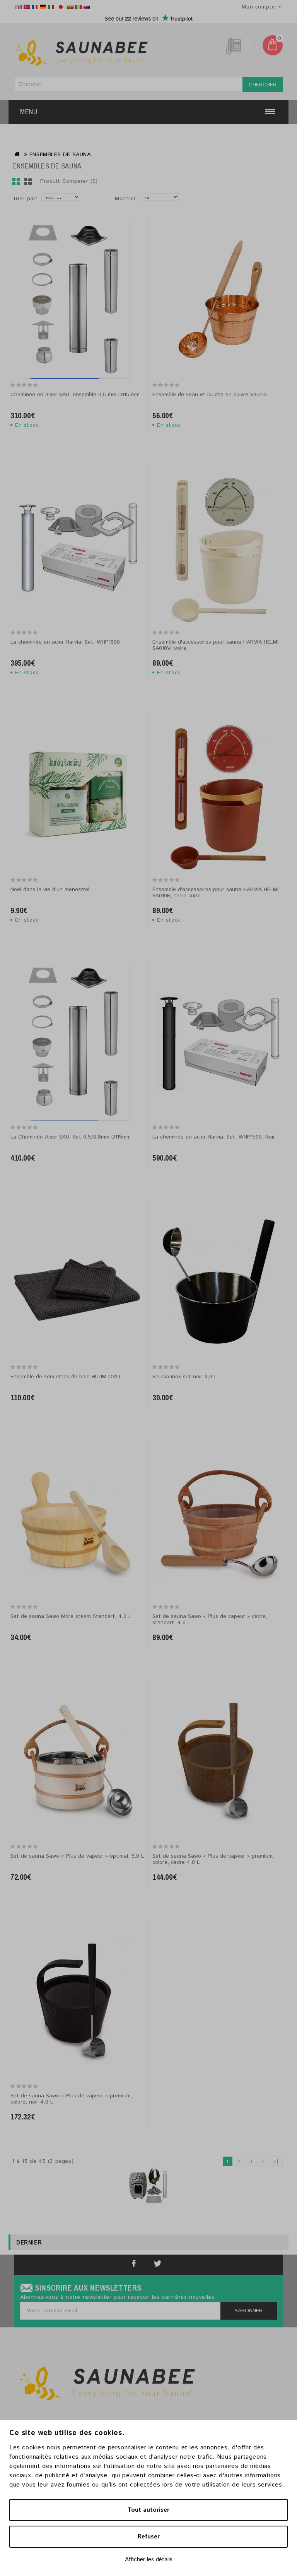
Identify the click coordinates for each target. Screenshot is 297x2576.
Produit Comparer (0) (69, 181)
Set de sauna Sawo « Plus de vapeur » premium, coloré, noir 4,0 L (71, 2099)
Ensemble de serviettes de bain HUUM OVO (65, 1377)
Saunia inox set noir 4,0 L (184, 1377)
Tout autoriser (148, 2510)
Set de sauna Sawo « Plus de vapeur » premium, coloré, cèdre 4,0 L (213, 1859)
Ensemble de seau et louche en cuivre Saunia (209, 394)
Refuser (149, 2537)
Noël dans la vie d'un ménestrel (49, 889)
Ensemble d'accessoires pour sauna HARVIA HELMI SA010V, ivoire (215, 645)
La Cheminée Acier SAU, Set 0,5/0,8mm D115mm (70, 1137)
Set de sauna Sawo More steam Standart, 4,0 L (70, 1616)
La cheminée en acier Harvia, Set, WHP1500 (65, 642)
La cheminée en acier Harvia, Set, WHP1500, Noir (213, 1137)
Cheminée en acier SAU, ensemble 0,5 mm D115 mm (75, 394)
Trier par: (25, 199)
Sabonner (249, 2311)
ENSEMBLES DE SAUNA (60, 154)
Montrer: (126, 199)
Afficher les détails (148, 2559)
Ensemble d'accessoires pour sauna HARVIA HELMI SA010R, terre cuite (215, 893)
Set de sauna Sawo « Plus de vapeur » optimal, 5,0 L (77, 1856)
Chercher (263, 85)
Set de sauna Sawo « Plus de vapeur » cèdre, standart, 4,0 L (209, 1620)
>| (276, 2162)
